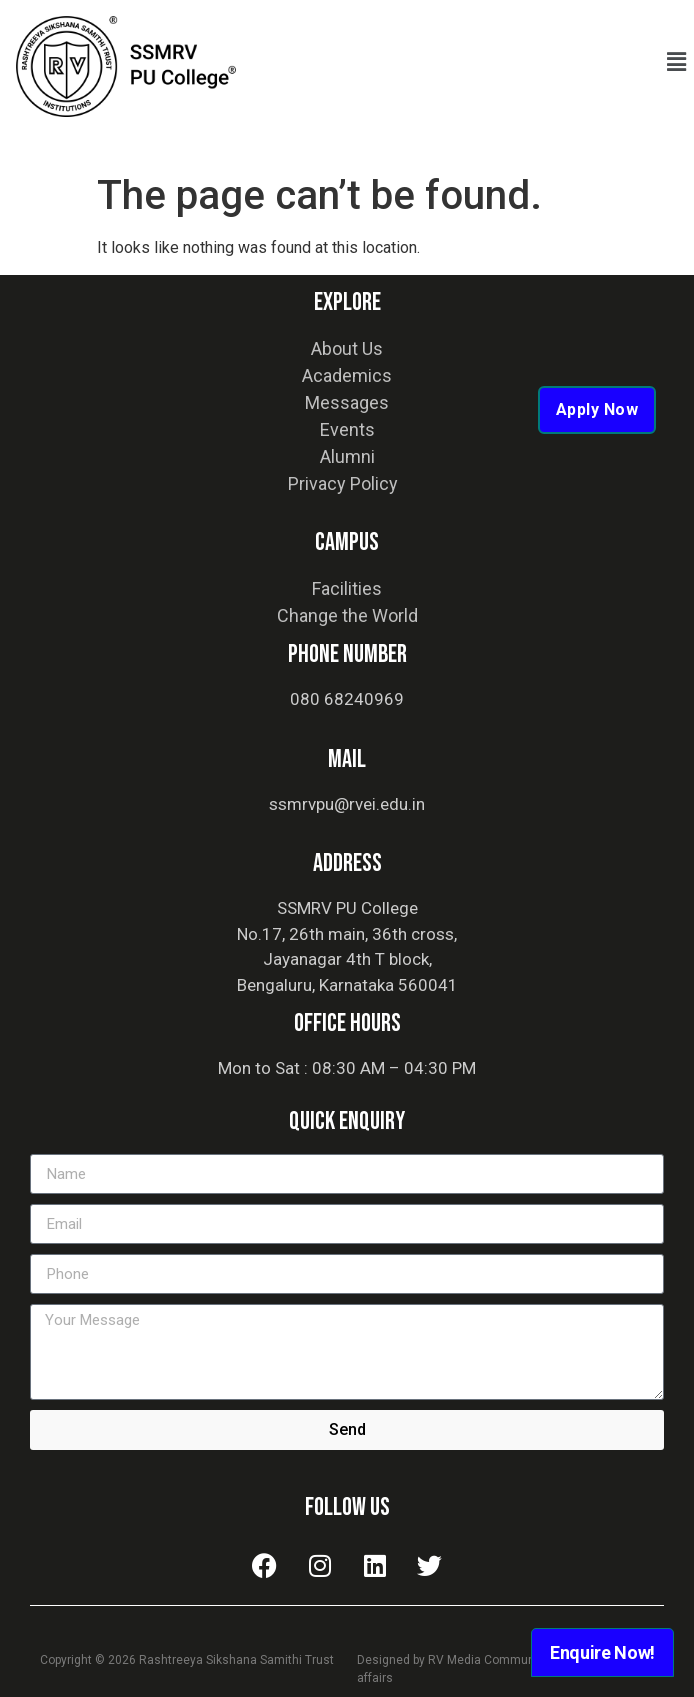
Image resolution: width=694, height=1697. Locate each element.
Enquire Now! (602, 1652)
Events (347, 429)
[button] (677, 62)
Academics (347, 375)
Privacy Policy (343, 483)
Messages (347, 402)
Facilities (347, 588)
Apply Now (597, 409)
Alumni (347, 456)
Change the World (347, 615)
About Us (347, 348)
